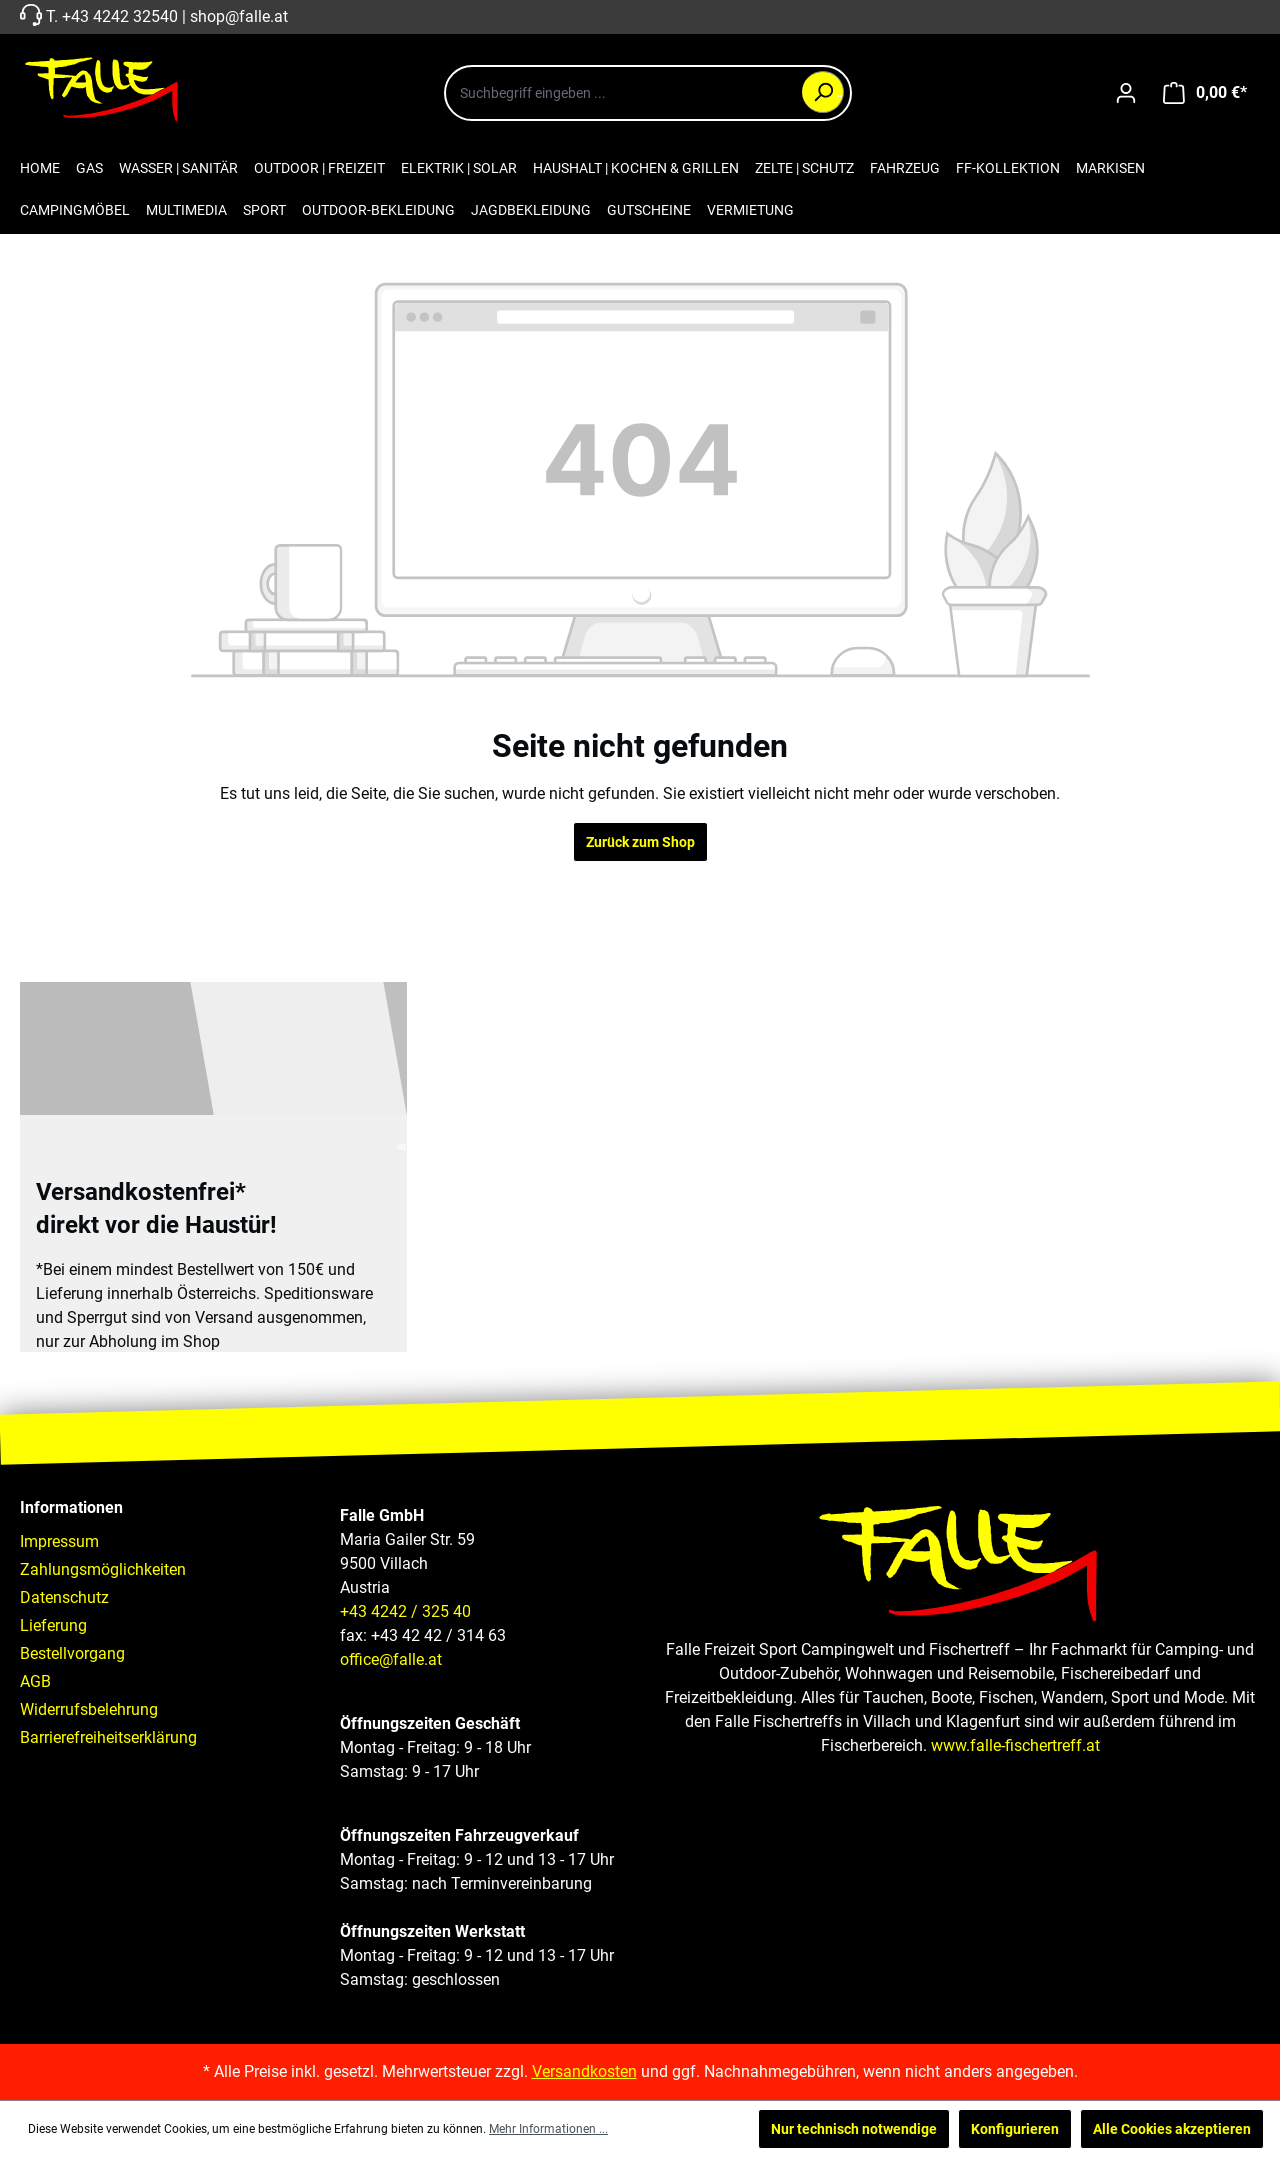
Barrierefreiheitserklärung (108, 1737)
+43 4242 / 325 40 (405, 1611)
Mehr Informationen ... (548, 2129)
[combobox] (648, 93)
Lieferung (53, 1625)
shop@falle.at (239, 16)
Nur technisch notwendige (854, 2129)
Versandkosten (584, 2071)
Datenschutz (64, 1597)
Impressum (59, 1541)
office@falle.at (391, 1659)
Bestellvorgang (72, 1653)
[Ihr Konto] (1126, 93)
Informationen (71, 1507)
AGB (35, 1681)
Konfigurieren (1015, 2129)
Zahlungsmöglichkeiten (103, 1569)
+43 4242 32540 (120, 16)
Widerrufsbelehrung (89, 1709)
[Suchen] (823, 92)
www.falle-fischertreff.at (1015, 1745)
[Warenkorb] (1205, 93)
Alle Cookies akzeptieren (1172, 2129)
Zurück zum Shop (640, 842)
